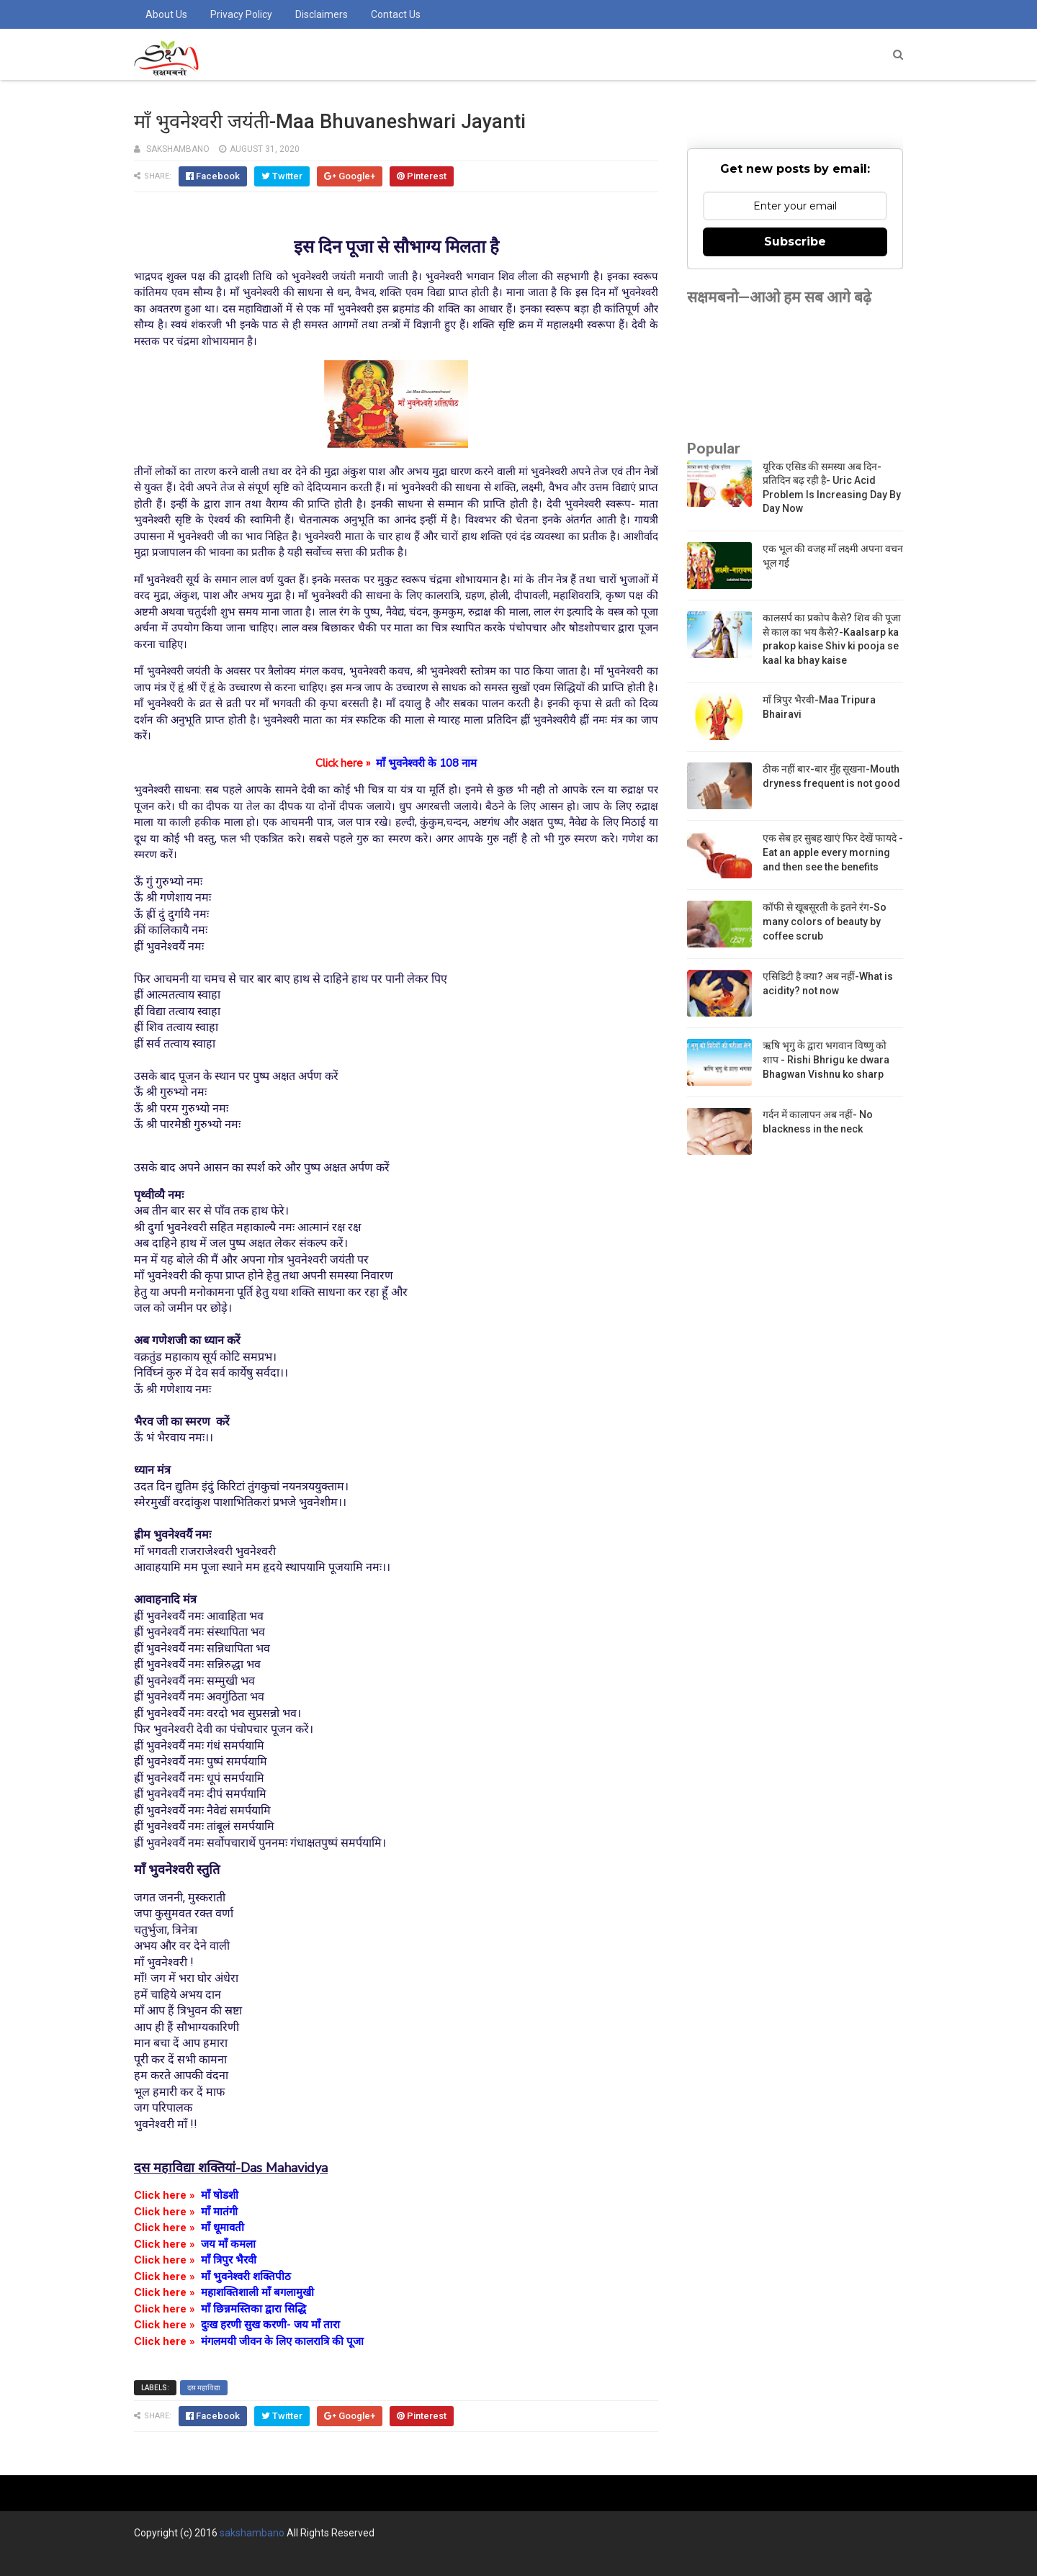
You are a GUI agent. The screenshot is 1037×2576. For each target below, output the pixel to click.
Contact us (396, 14)
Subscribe (795, 241)
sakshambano (252, 2533)
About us (166, 14)
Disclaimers (321, 14)
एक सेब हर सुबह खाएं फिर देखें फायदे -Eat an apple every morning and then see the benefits (833, 852)
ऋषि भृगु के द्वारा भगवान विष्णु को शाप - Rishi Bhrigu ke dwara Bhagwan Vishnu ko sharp (826, 1059)
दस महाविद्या (203, 2388)
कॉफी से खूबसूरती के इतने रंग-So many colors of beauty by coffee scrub (824, 921)
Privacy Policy (241, 14)
